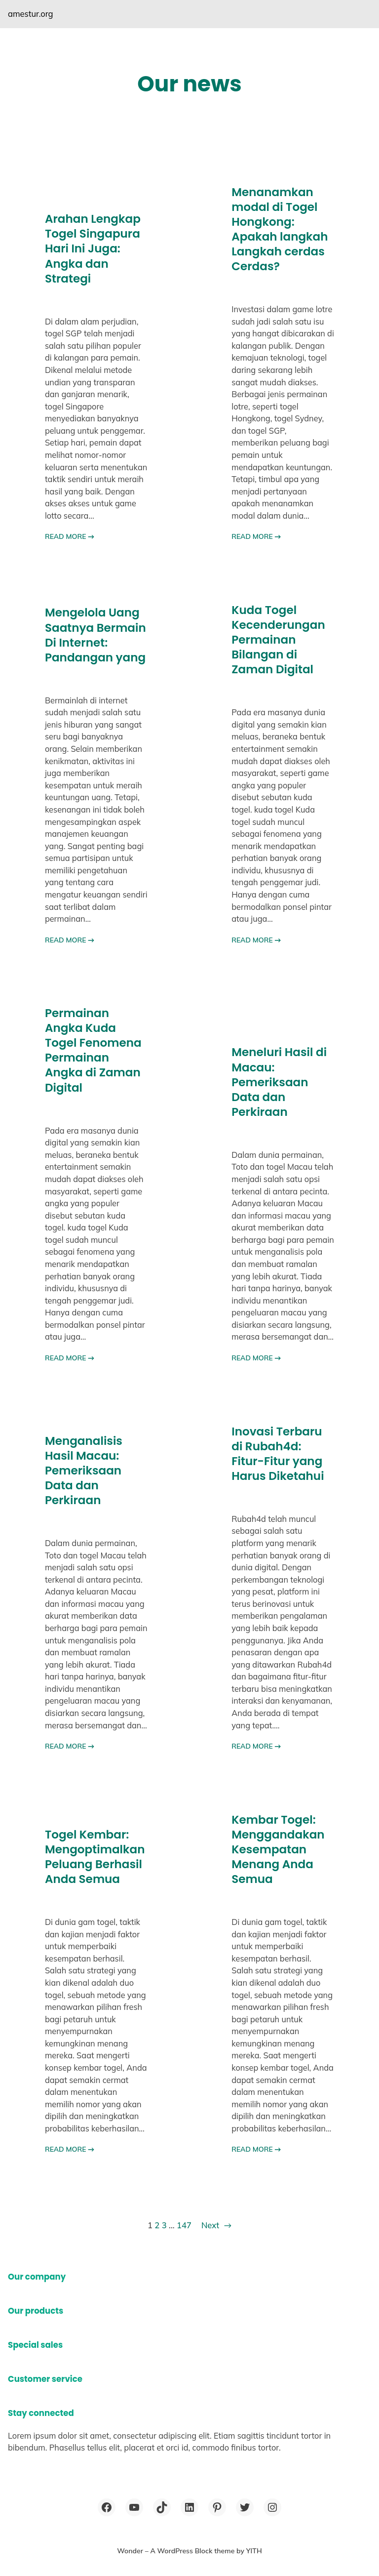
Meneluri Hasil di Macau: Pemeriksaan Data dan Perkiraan (279, 1082)
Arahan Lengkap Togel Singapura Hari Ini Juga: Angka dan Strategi (93, 248)
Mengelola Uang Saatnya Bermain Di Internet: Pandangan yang (95, 634)
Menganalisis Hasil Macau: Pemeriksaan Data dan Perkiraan (83, 1470)
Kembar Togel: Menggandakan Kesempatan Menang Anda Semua (277, 1849)
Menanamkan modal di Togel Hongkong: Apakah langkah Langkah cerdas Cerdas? (279, 229)
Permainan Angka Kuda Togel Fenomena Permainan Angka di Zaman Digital (93, 1050)
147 (184, 2225)
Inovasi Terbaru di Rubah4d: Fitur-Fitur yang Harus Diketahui (277, 1453)
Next (216, 2225)
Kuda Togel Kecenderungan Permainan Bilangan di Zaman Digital (278, 640)
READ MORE (69, 536)
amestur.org (30, 13)
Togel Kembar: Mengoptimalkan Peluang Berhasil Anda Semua (95, 1856)
